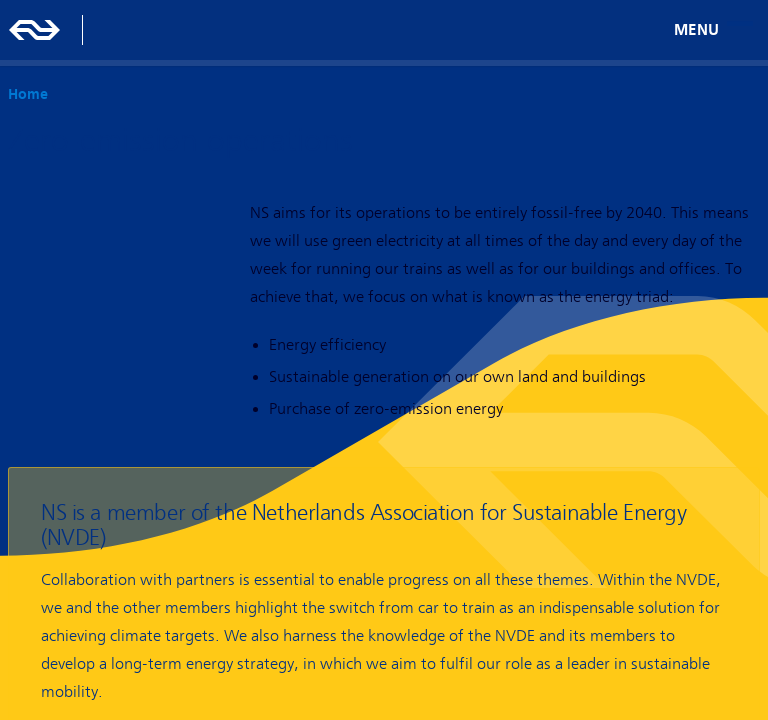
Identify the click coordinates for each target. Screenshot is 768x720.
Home (28, 94)
